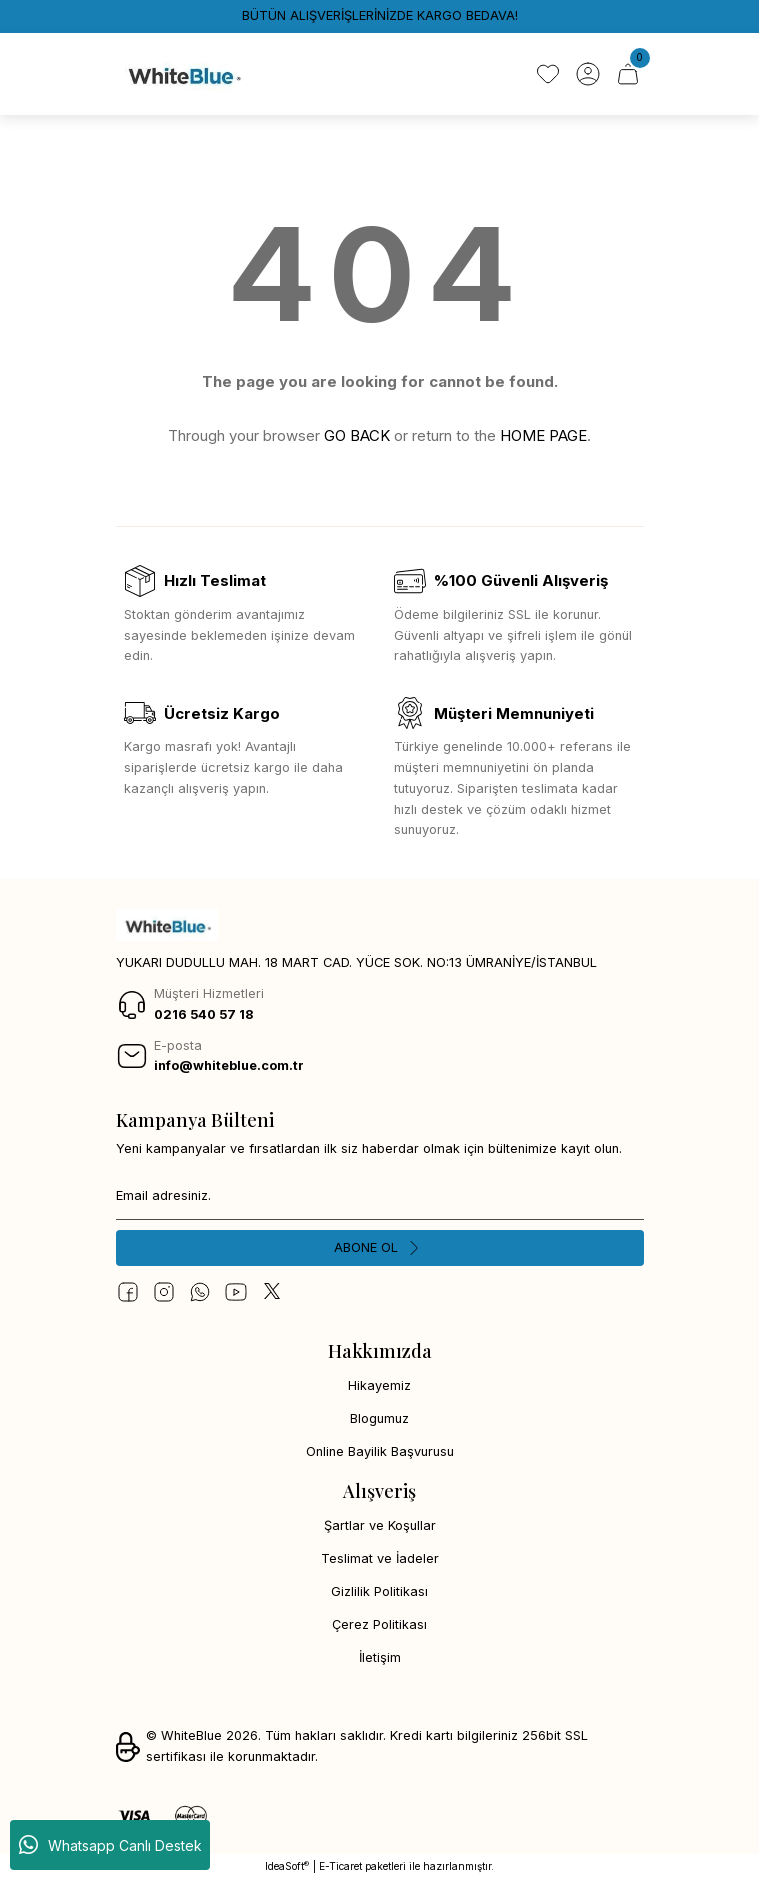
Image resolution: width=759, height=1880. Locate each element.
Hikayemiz (379, 1385)
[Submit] (380, 1248)
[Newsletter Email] (380, 1196)
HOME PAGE (543, 435)
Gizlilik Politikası (379, 1591)
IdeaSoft (287, 1866)
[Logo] (183, 74)
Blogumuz (379, 1418)
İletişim (380, 1657)
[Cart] (628, 74)
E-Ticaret (340, 1866)
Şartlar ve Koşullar (380, 1525)
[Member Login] (588, 74)
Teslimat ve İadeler (380, 1558)
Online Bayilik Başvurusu (380, 1451)
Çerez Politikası (379, 1624)
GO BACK (357, 435)
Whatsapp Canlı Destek (110, 1845)
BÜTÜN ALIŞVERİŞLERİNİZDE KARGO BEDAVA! (380, 15)
